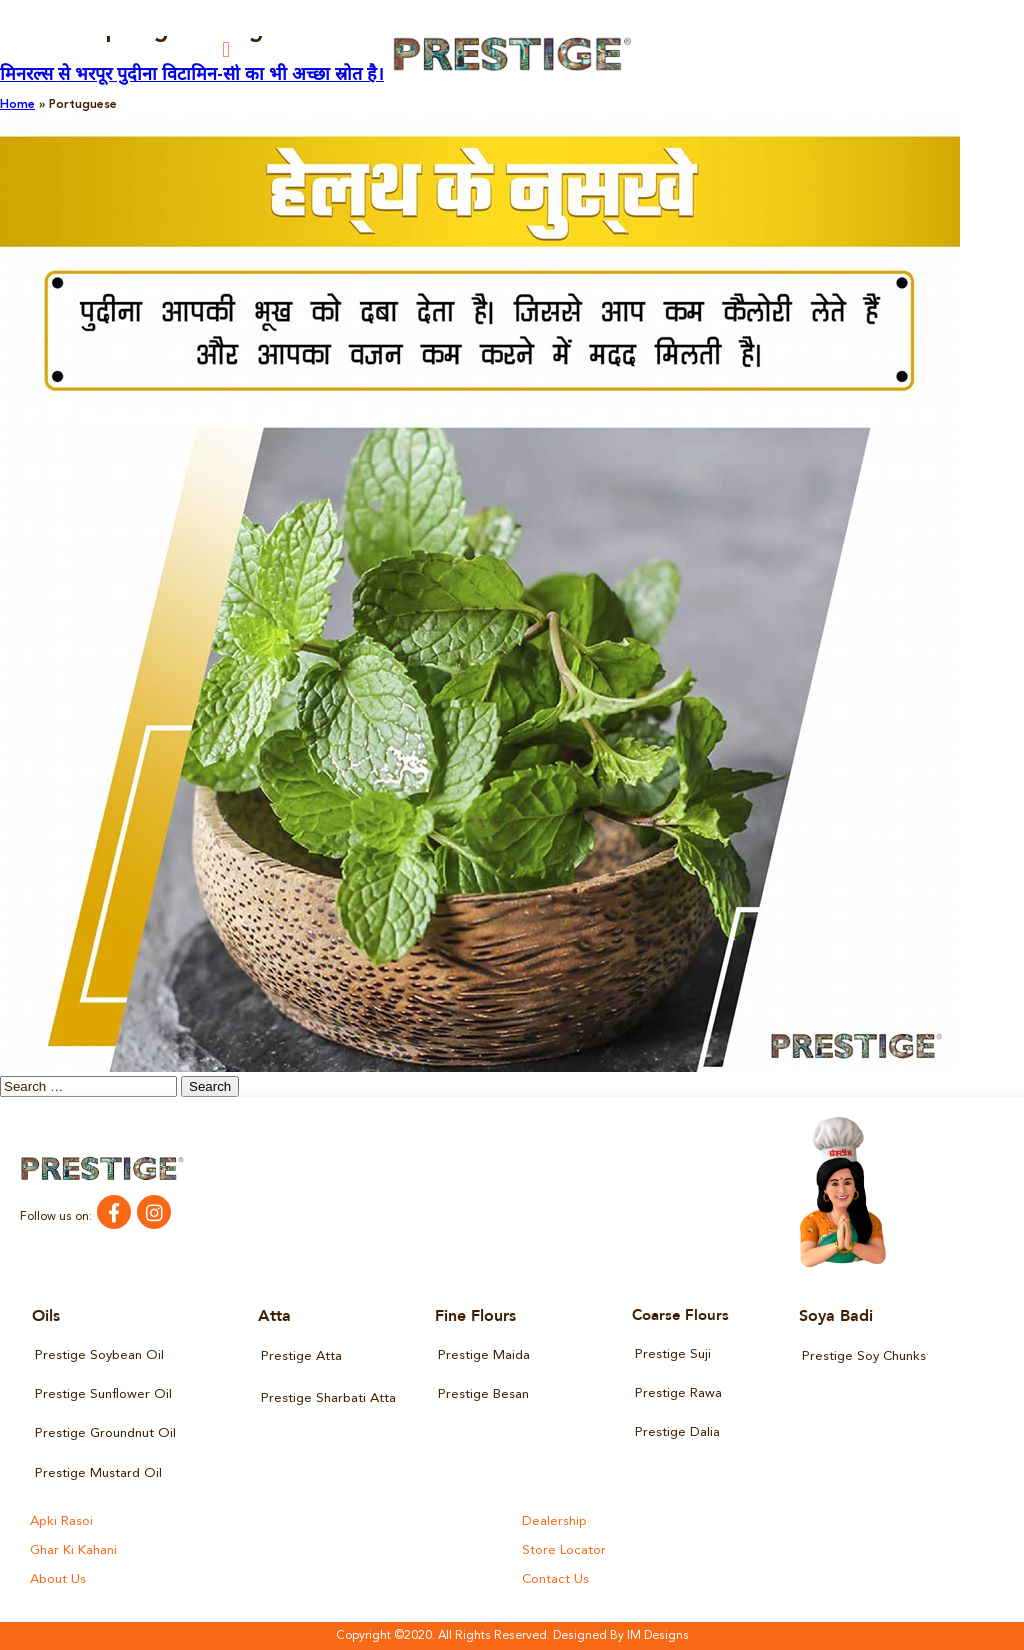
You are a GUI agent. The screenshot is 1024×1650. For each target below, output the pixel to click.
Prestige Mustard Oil (98, 1473)
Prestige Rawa (678, 1393)
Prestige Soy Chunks (864, 1356)
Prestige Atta (301, 1356)
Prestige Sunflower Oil (103, 1394)
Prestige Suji (673, 1354)
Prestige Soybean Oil (99, 1355)
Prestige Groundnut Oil (105, 1433)
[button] (226, 49)
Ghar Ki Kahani (73, 1550)
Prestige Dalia (677, 1432)
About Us (58, 1579)
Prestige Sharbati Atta (328, 1398)
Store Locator (564, 1550)
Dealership (554, 1521)
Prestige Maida (484, 1355)
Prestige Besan (483, 1394)
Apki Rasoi (61, 1521)
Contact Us (555, 1579)
